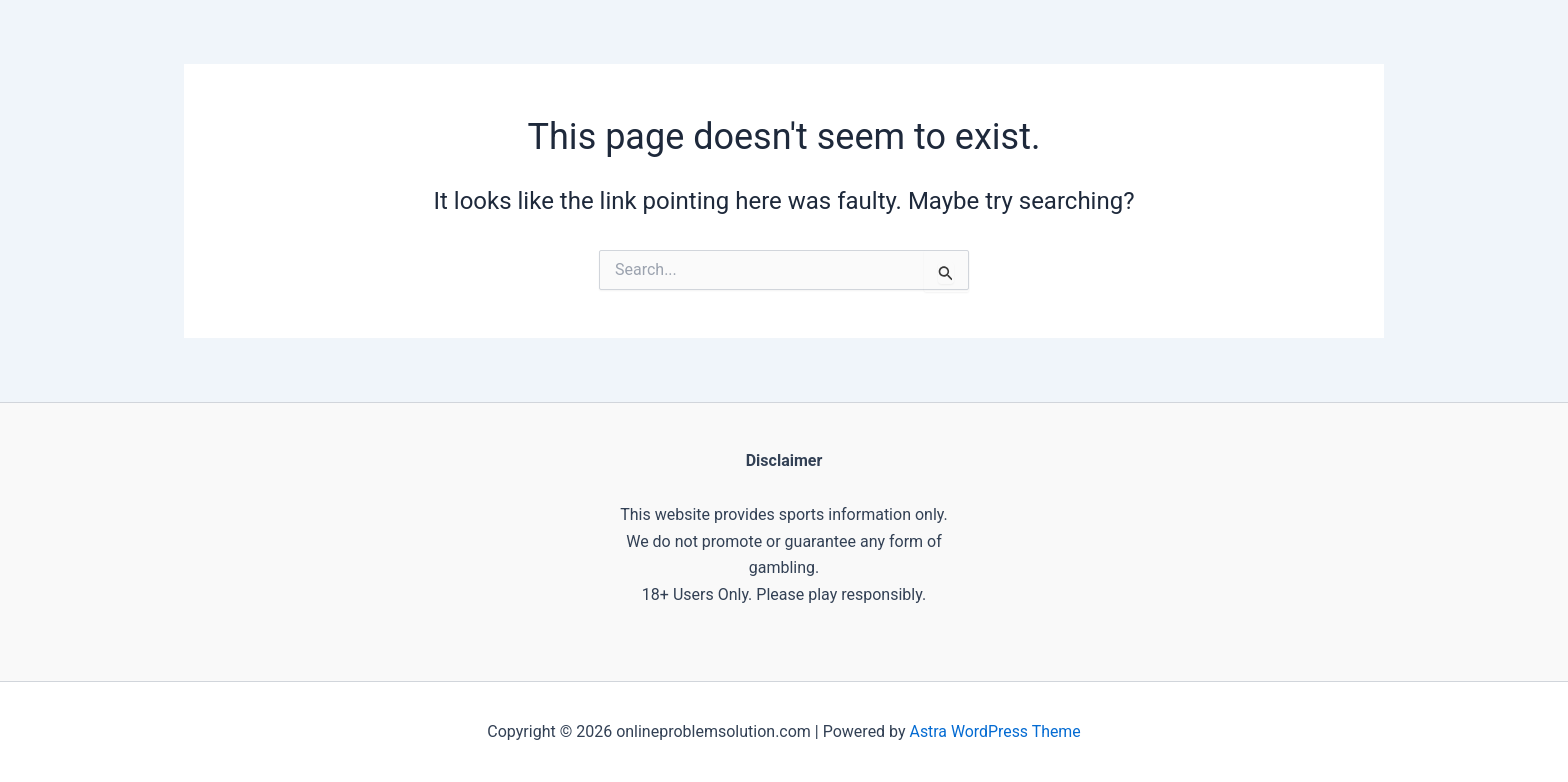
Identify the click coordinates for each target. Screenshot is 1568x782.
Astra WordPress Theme (995, 731)
